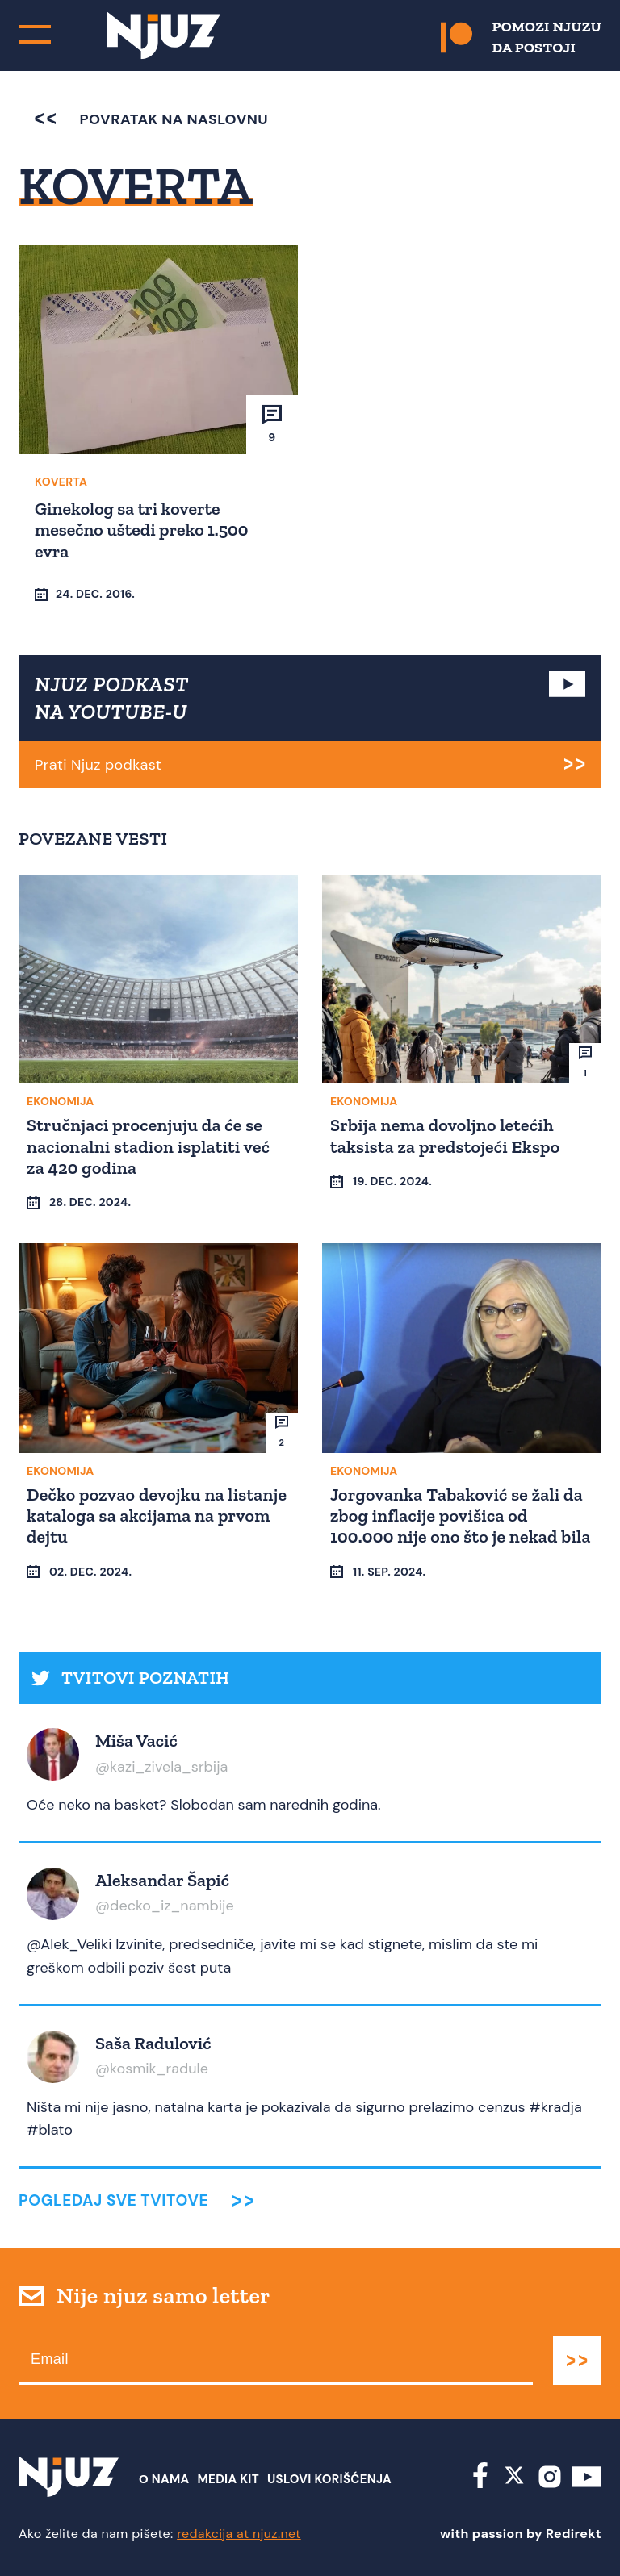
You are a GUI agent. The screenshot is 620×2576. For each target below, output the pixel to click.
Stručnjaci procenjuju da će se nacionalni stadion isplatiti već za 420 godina (148, 1146)
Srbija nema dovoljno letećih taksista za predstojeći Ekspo (444, 1135)
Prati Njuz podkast (98, 765)
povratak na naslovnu (151, 119)
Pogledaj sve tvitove (113, 2200)
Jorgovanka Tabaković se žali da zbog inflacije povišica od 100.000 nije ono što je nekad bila (460, 1516)
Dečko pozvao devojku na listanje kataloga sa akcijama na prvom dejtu (157, 1516)
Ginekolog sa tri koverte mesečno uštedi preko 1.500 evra (141, 530)
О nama (164, 2479)
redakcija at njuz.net (239, 2533)
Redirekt (573, 2533)
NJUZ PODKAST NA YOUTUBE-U (112, 697)
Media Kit (228, 2479)
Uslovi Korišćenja (329, 2479)
